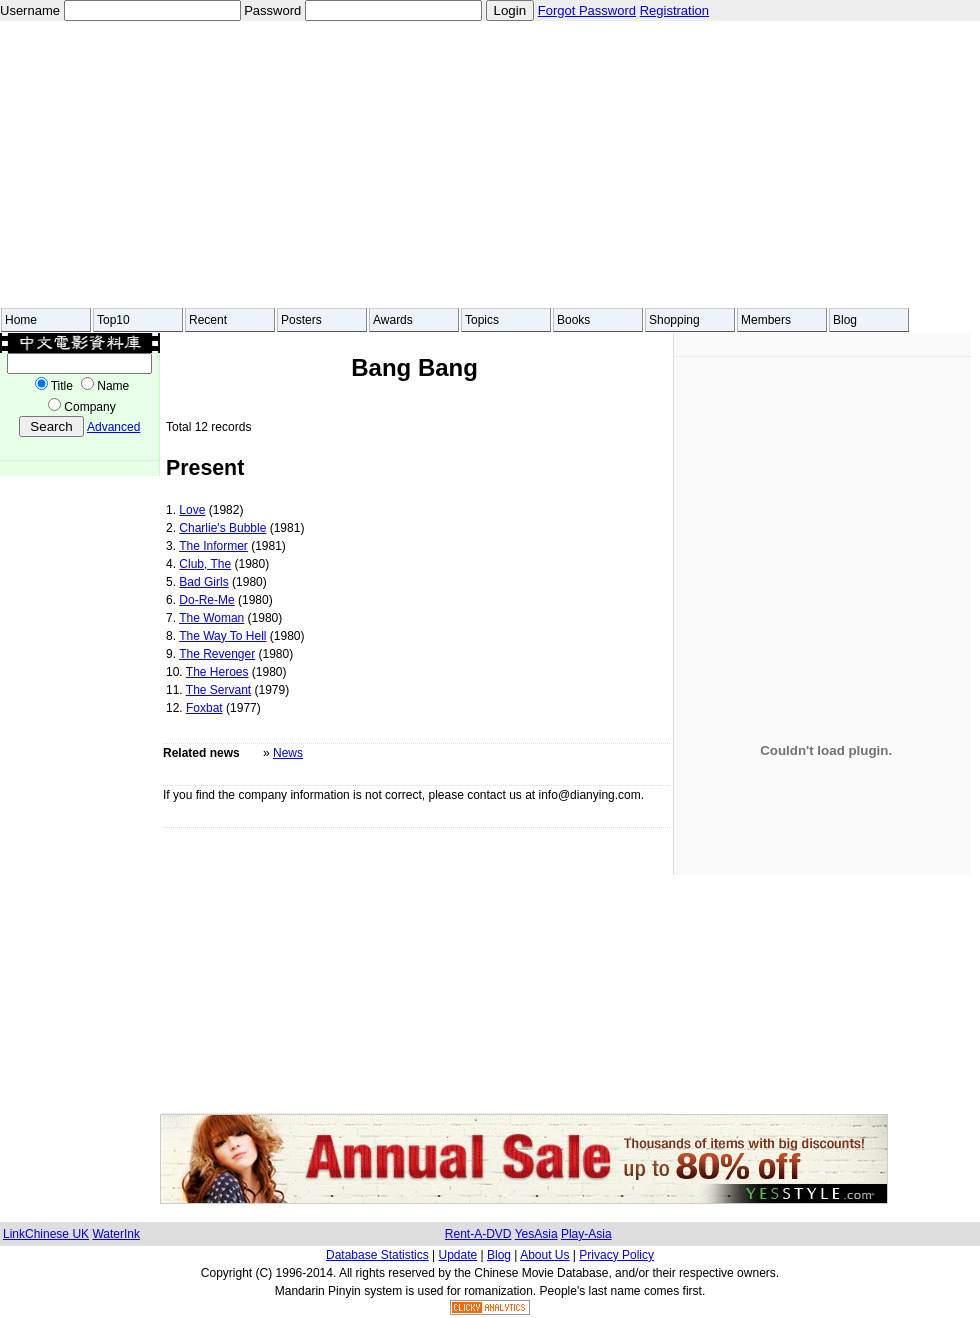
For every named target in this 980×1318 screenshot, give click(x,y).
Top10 (113, 320)
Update (458, 1255)
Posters (301, 320)
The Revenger (217, 654)
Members (766, 320)
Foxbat (204, 708)
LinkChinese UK (46, 1234)
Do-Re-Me (206, 600)
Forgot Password (587, 10)
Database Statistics (377, 1255)
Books (573, 320)
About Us (544, 1255)
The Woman (211, 618)
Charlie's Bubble (222, 528)
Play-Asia (586, 1234)
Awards (393, 320)
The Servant (218, 690)
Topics (482, 320)
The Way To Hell (222, 636)
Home (21, 320)
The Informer (213, 546)
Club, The (205, 564)
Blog (845, 320)
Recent (208, 320)
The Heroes (217, 672)
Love (192, 510)
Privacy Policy (616, 1255)
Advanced (113, 427)
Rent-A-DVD (478, 1234)
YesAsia (536, 1234)
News (288, 753)
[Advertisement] (314, 164)
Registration (674, 10)
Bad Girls (203, 582)
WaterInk (116, 1234)
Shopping (674, 320)
